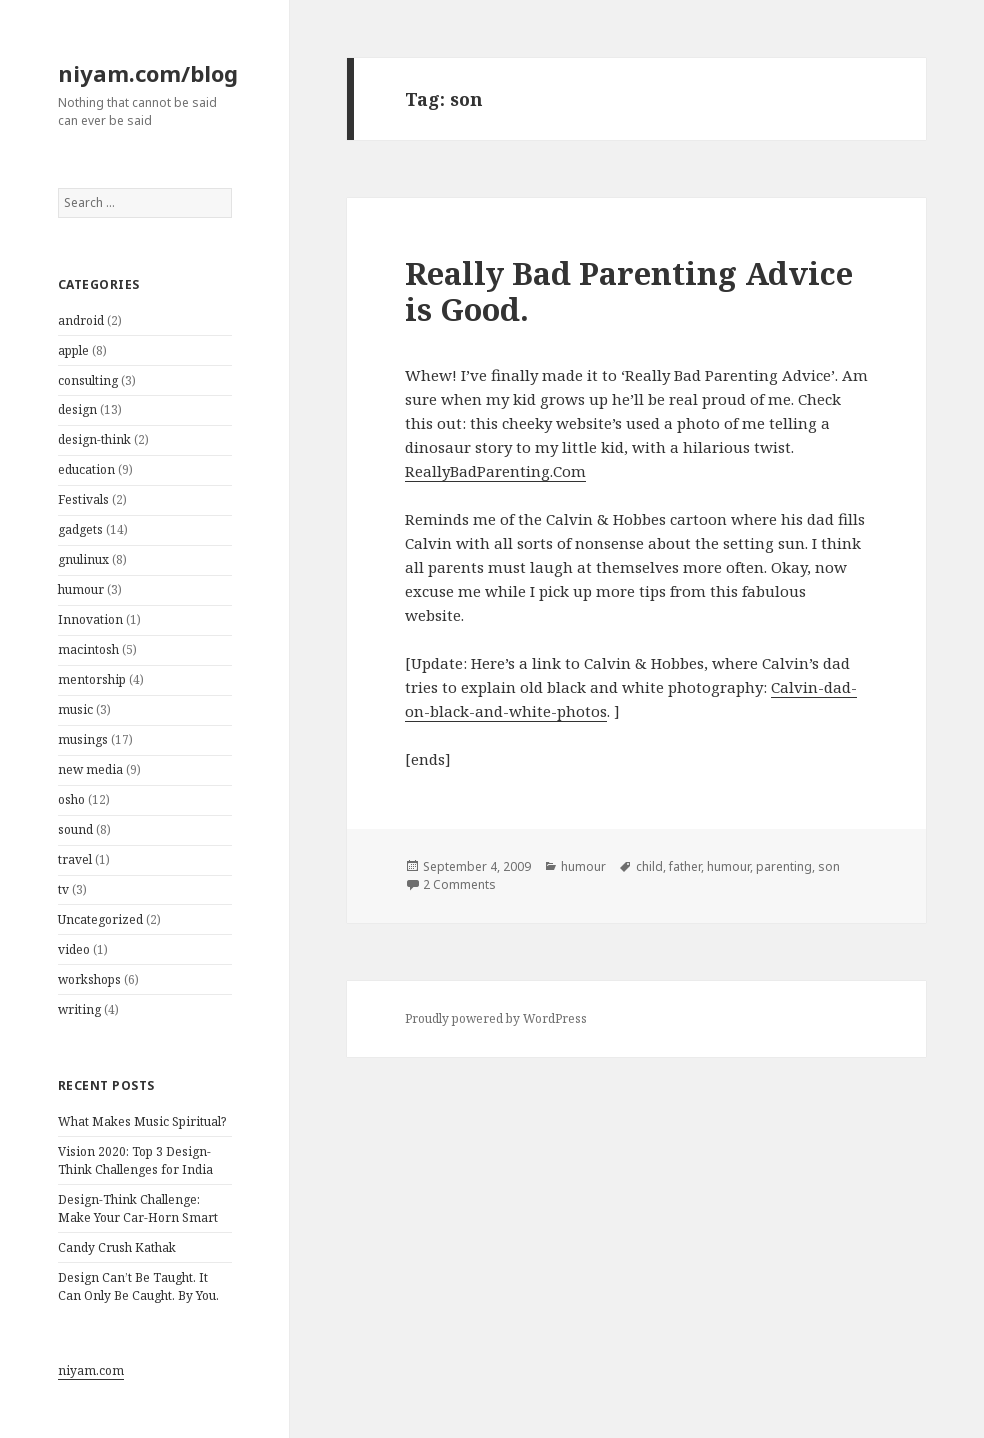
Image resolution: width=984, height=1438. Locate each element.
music (75, 709)
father (685, 866)
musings (83, 739)
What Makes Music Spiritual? (142, 1121)
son (829, 866)
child (649, 866)
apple (73, 350)
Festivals (83, 499)
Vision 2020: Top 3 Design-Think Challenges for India (135, 1160)
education (86, 469)
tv (63, 889)
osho (71, 799)
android (81, 320)
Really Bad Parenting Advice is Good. (629, 291)
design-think (94, 439)
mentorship (92, 679)
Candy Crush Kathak (117, 1247)
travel (75, 859)
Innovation (90, 619)
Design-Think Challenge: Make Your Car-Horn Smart (138, 1208)
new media (90, 769)
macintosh (88, 649)
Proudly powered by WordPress (496, 1018)
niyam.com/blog (148, 73)
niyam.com (91, 1370)
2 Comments (459, 884)
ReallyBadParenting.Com (495, 471)
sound (75, 829)
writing (79, 1009)
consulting (88, 380)
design (77, 409)
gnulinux (83, 559)
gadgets (80, 529)
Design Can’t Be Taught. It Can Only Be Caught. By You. (138, 1286)
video (74, 949)
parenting (784, 866)
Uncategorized (100, 919)
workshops (89, 979)
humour (81, 589)
